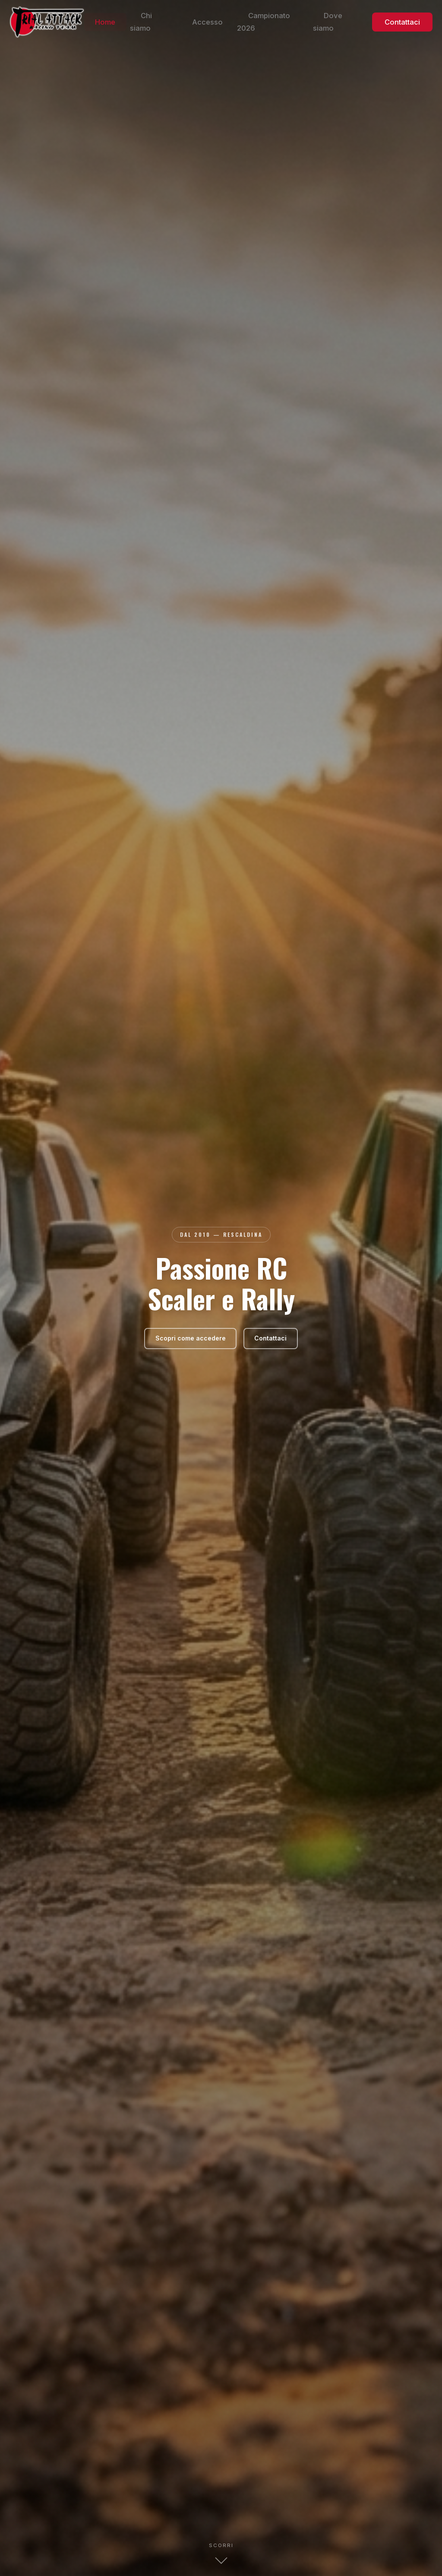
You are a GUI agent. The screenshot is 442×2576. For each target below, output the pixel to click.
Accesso (228, 24)
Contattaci (405, 24)
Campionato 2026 (285, 24)
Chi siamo (183, 24)
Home (142, 24)
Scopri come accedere (188, 1338)
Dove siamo (347, 24)
